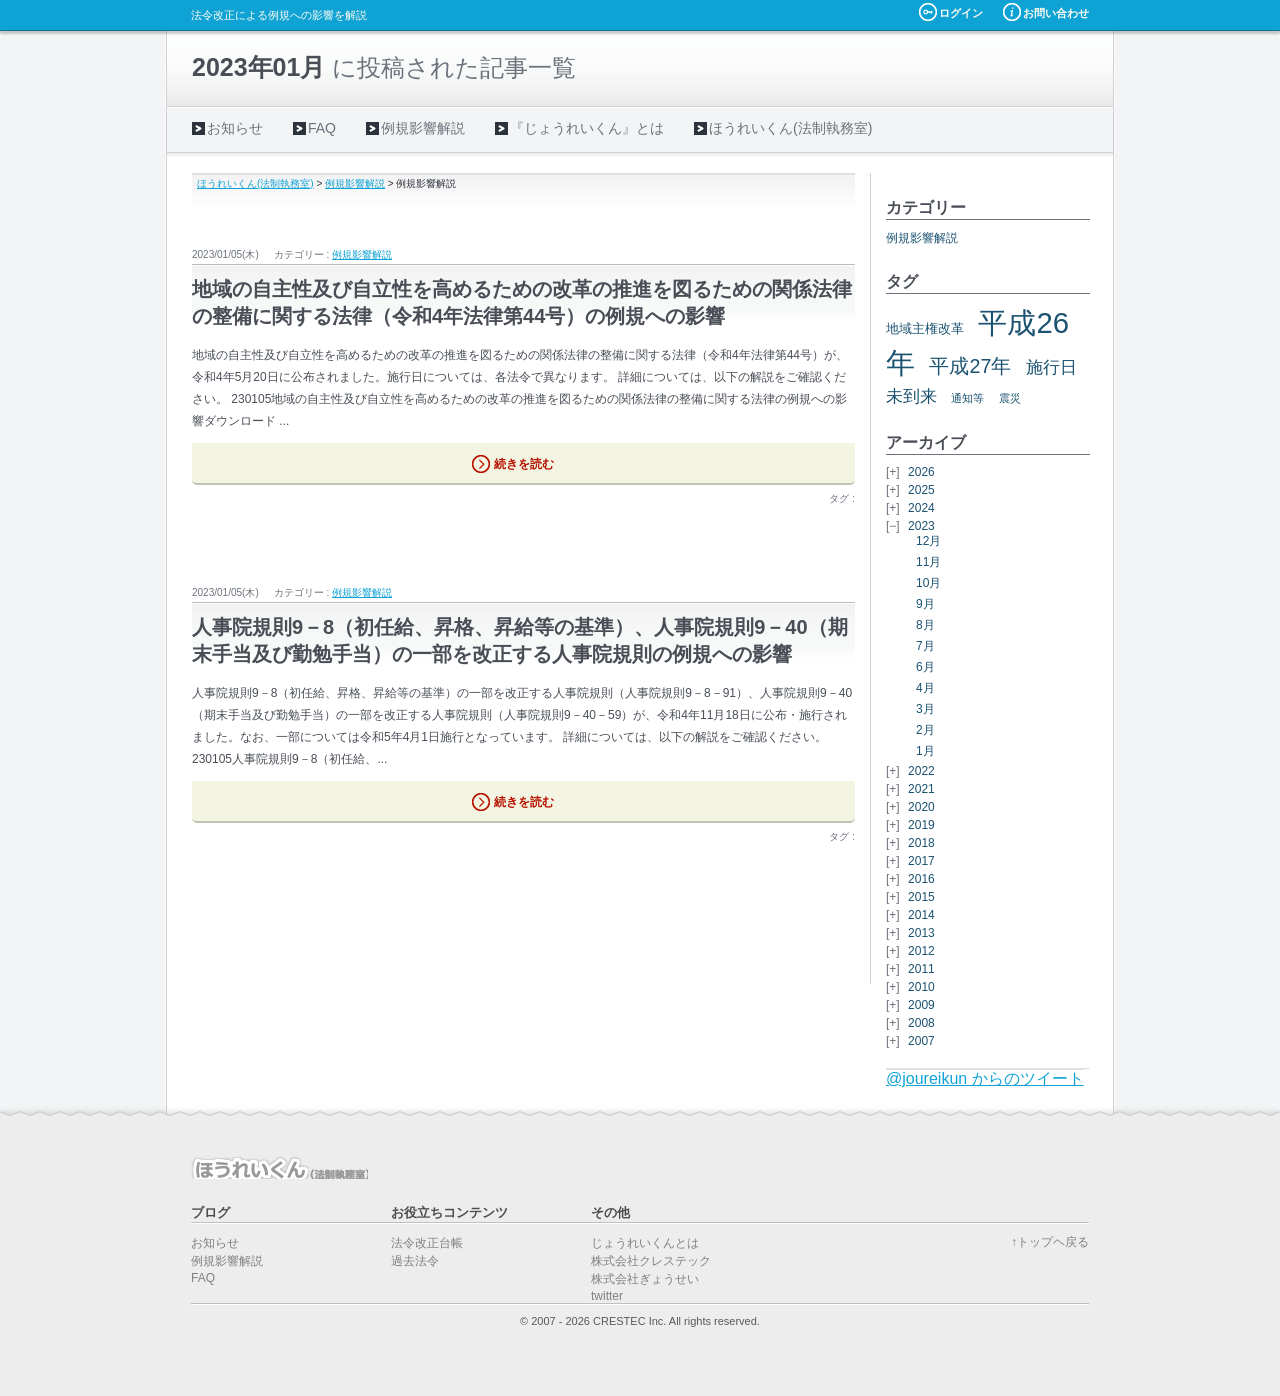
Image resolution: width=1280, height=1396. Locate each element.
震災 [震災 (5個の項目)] (1010, 398)
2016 (921, 879)
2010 (921, 987)
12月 (928, 541)
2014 (921, 915)
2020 (921, 807)
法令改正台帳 (427, 1243)
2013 (921, 933)
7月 (925, 646)
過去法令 (415, 1261)
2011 (921, 969)
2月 (925, 730)
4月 (925, 688)
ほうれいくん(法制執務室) (790, 128)
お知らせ (235, 128)
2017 (921, 861)
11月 (928, 562)
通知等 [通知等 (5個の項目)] (967, 398)
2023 (921, 526)
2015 (921, 897)
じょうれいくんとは (645, 1243)
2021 (921, 789)
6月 (925, 667)
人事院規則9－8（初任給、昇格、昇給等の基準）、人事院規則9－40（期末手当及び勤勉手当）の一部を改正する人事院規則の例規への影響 (520, 640)
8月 (925, 625)
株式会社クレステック (651, 1261)
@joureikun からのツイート (985, 1078)
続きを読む (524, 464)
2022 (921, 771)
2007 (921, 1041)
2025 (921, 490)
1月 (925, 751)
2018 (921, 843)
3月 (925, 709)
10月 (928, 583)
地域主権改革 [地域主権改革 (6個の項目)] (925, 328)
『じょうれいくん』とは (587, 128)
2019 (921, 825)
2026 (921, 472)
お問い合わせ (1056, 13)
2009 (921, 1005)
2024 (921, 508)
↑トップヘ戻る (1050, 1242)
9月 (925, 604)
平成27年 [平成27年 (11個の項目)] (970, 366)
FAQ (322, 128)
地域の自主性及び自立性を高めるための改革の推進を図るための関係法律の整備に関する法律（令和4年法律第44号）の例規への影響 (522, 302)
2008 (921, 1023)
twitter (607, 1296)
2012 (921, 951)
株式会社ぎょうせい (645, 1279)
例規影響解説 (423, 128)
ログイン (961, 13)
